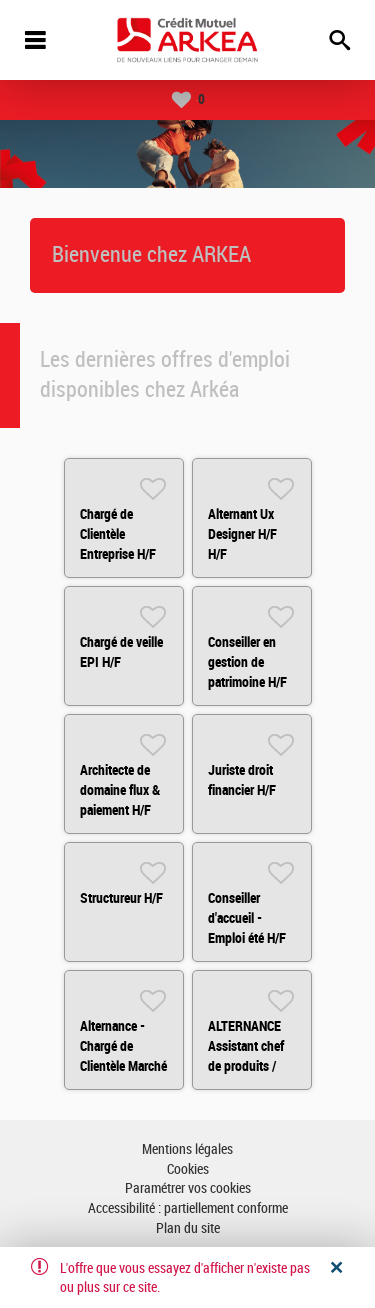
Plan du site (188, 1228)
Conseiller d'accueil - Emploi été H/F (247, 918)
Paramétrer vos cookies (188, 1188)
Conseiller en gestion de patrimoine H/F (247, 662)
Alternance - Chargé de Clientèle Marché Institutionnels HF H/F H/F (123, 1066)
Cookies (188, 1169)
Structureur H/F (121, 898)
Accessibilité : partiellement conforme (188, 1208)
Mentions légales (187, 1149)
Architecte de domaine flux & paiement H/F (120, 790)
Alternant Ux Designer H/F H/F (242, 534)
